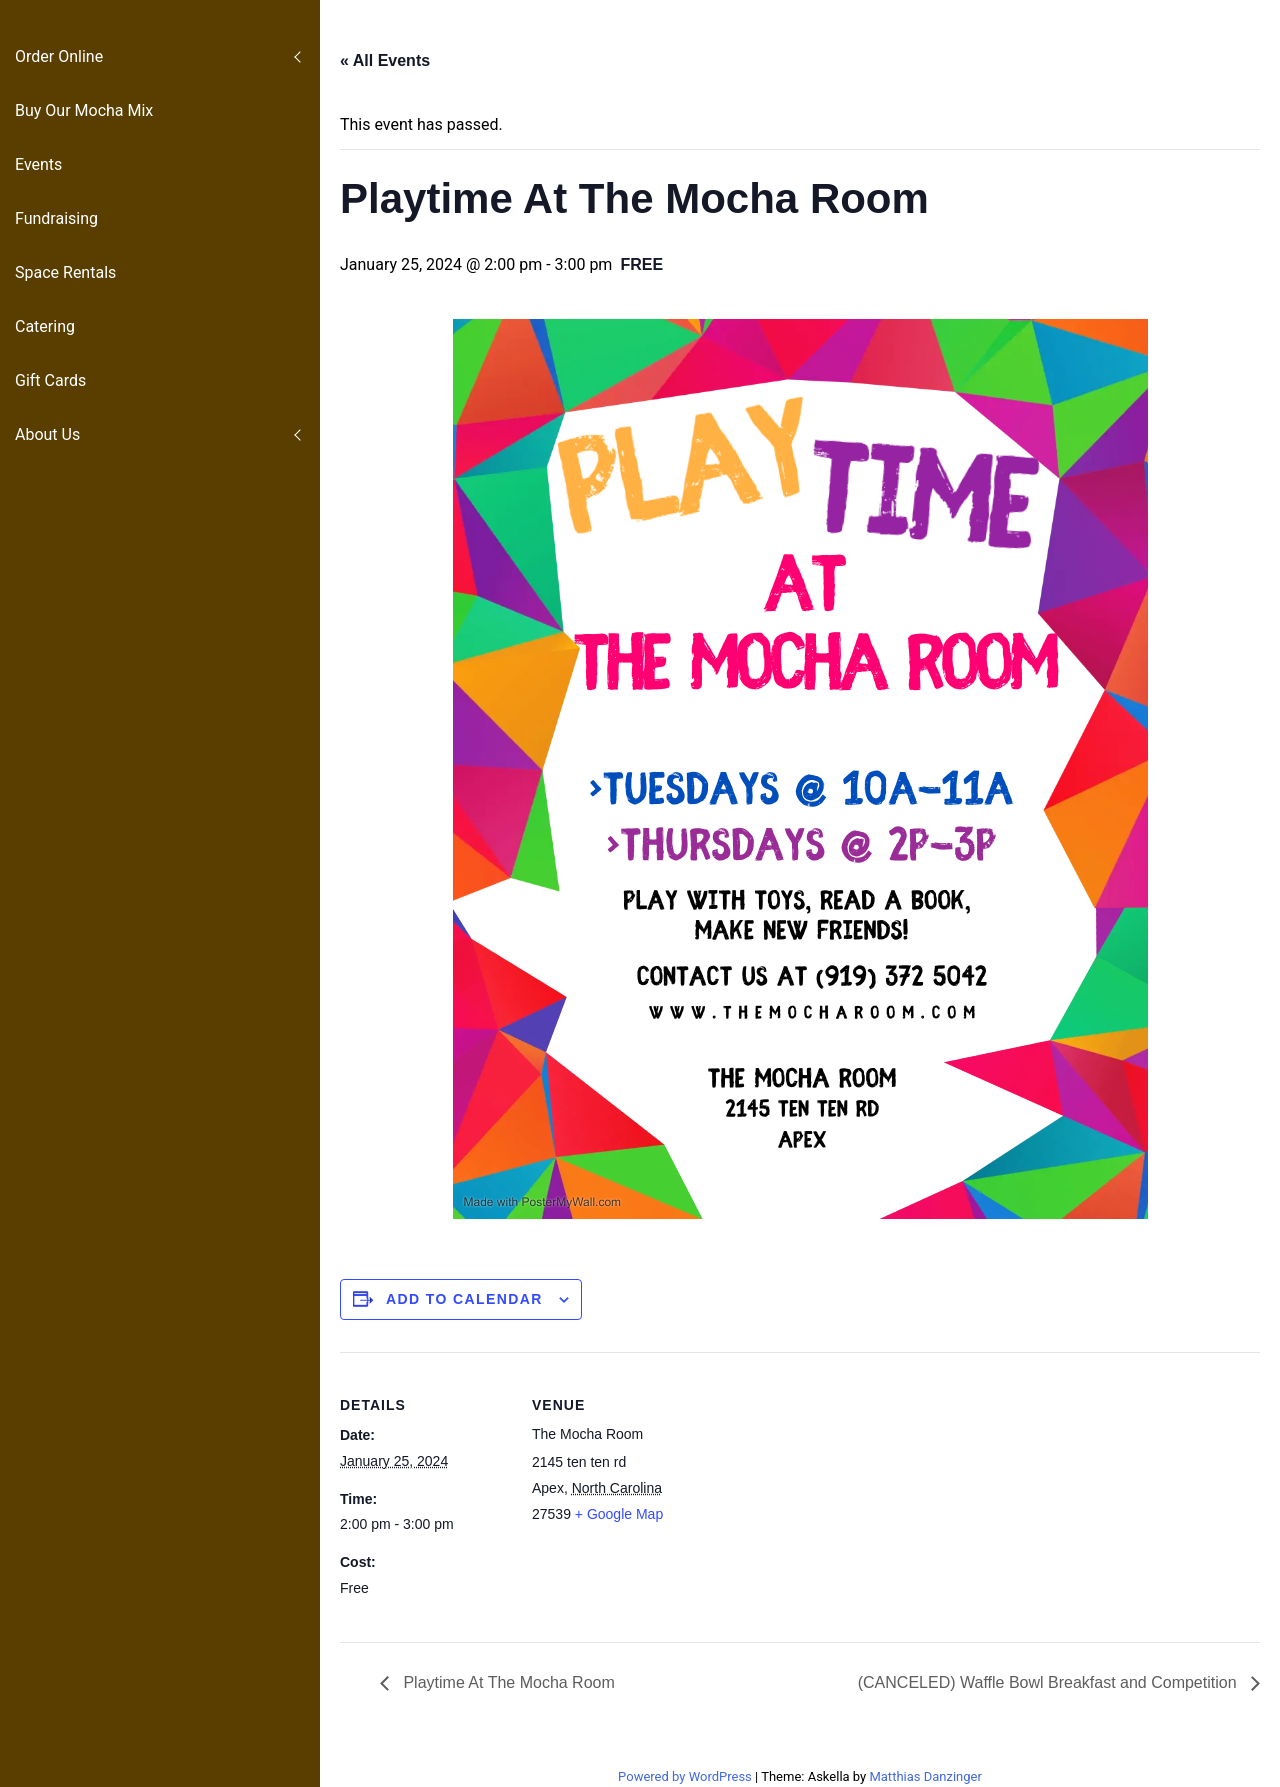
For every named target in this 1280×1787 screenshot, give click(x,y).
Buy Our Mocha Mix (84, 110)
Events (38, 164)
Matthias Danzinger (925, 1776)
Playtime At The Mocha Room (507, 1682)
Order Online (59, 56)
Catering (45, 326)
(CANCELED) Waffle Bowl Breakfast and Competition (1049, 1682)
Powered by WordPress (686, 1776)
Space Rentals (65, 272)
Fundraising (56, 218)
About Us (47, 434)
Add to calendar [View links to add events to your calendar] (464, 1299)
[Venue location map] (829, 1490)
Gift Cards (50, 380)
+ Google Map (619, 1514)
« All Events (385, 60)
